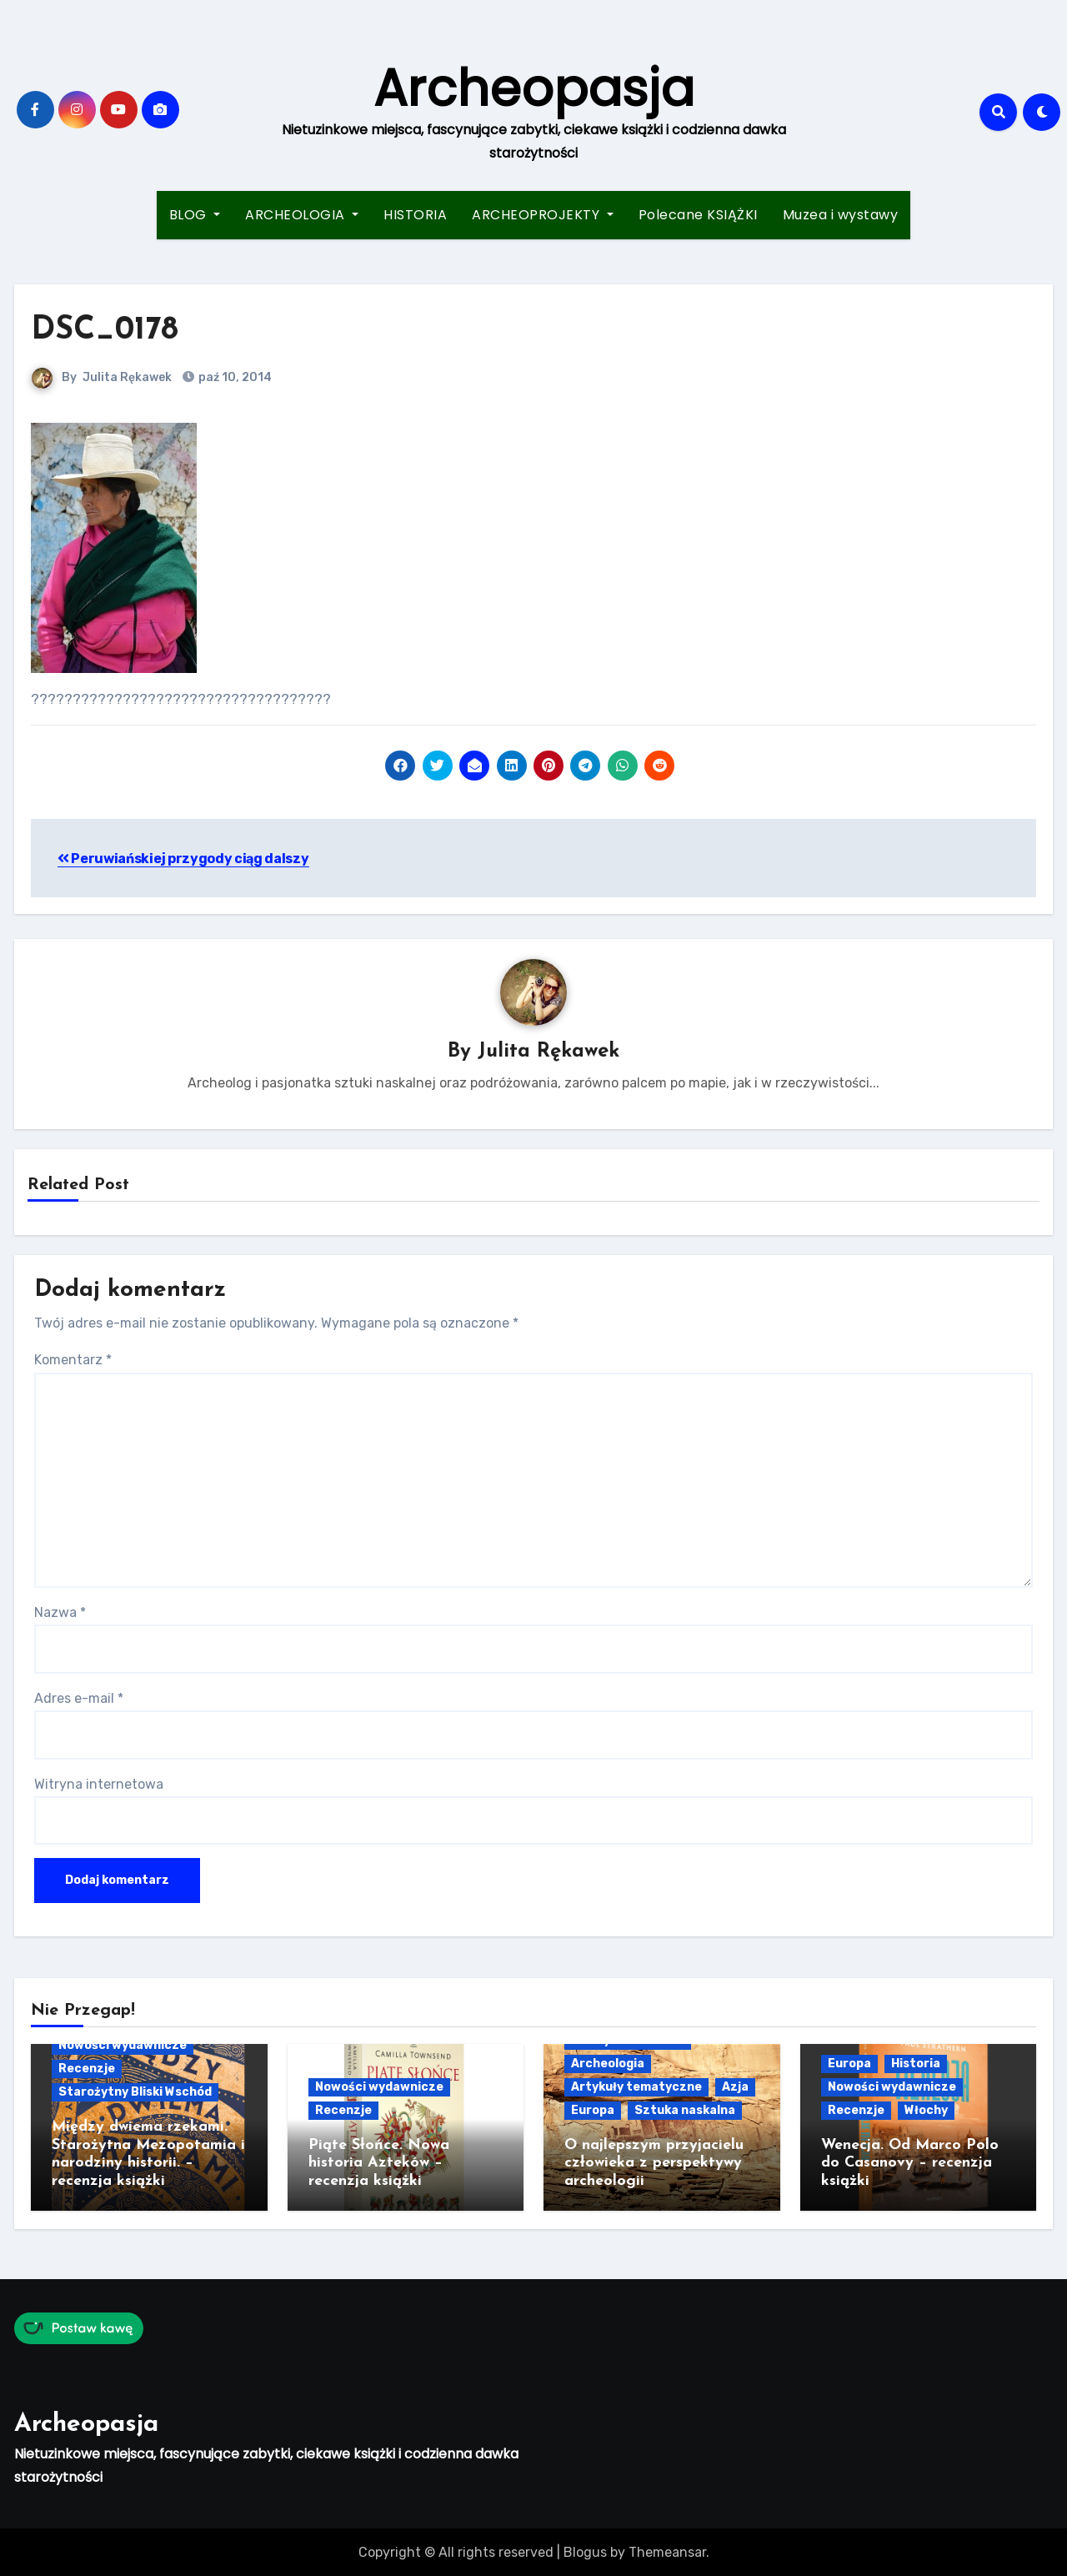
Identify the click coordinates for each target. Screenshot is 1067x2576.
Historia (915, 2063)
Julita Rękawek (127, 377)
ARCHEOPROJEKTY (543, 214)
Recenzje (86, 2068)
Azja (735, 2087)
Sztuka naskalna (684, 2110)
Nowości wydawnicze (122, 2045)
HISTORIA (415, 214)
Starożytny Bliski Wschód (135, 2092)
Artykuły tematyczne (636, 2087)
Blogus (585, 2550)
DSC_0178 (104, 330)
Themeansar (667, 2550)
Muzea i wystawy (841, 214)
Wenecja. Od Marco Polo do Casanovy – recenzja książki (910, 2163)
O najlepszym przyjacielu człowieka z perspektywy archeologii (654, 2163)
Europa (592, 2110)
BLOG (195, 214)
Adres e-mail (78, 1698)
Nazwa (60, 1612)
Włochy (926, 2110)
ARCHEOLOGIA (301, 214)
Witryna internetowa (98, 1784)
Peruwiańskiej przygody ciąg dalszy (183, 858)
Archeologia (607, 2063)
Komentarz (73, 1360)
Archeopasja (533, 88)
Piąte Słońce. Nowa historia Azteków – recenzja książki (378, 2163)
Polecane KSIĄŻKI (698, 214)
